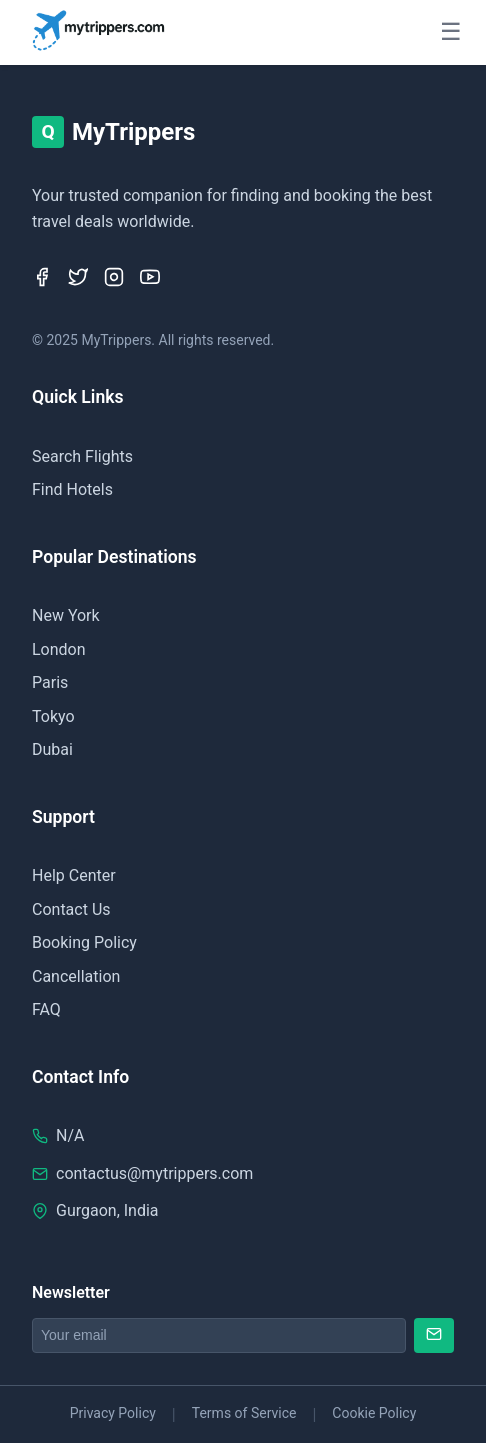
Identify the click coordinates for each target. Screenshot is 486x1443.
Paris (50, 682)
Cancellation (76, 976)
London (59, 649)
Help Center (74, 875)
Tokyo (53, 716)
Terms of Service (244, 1413)
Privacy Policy (113, 1413)
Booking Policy (84, 942)
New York (66, 615)
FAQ (46, 1009)
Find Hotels (72, 489)
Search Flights (82, 456)
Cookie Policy (374, 1413)
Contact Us (71, 909)
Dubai (52, 749)
